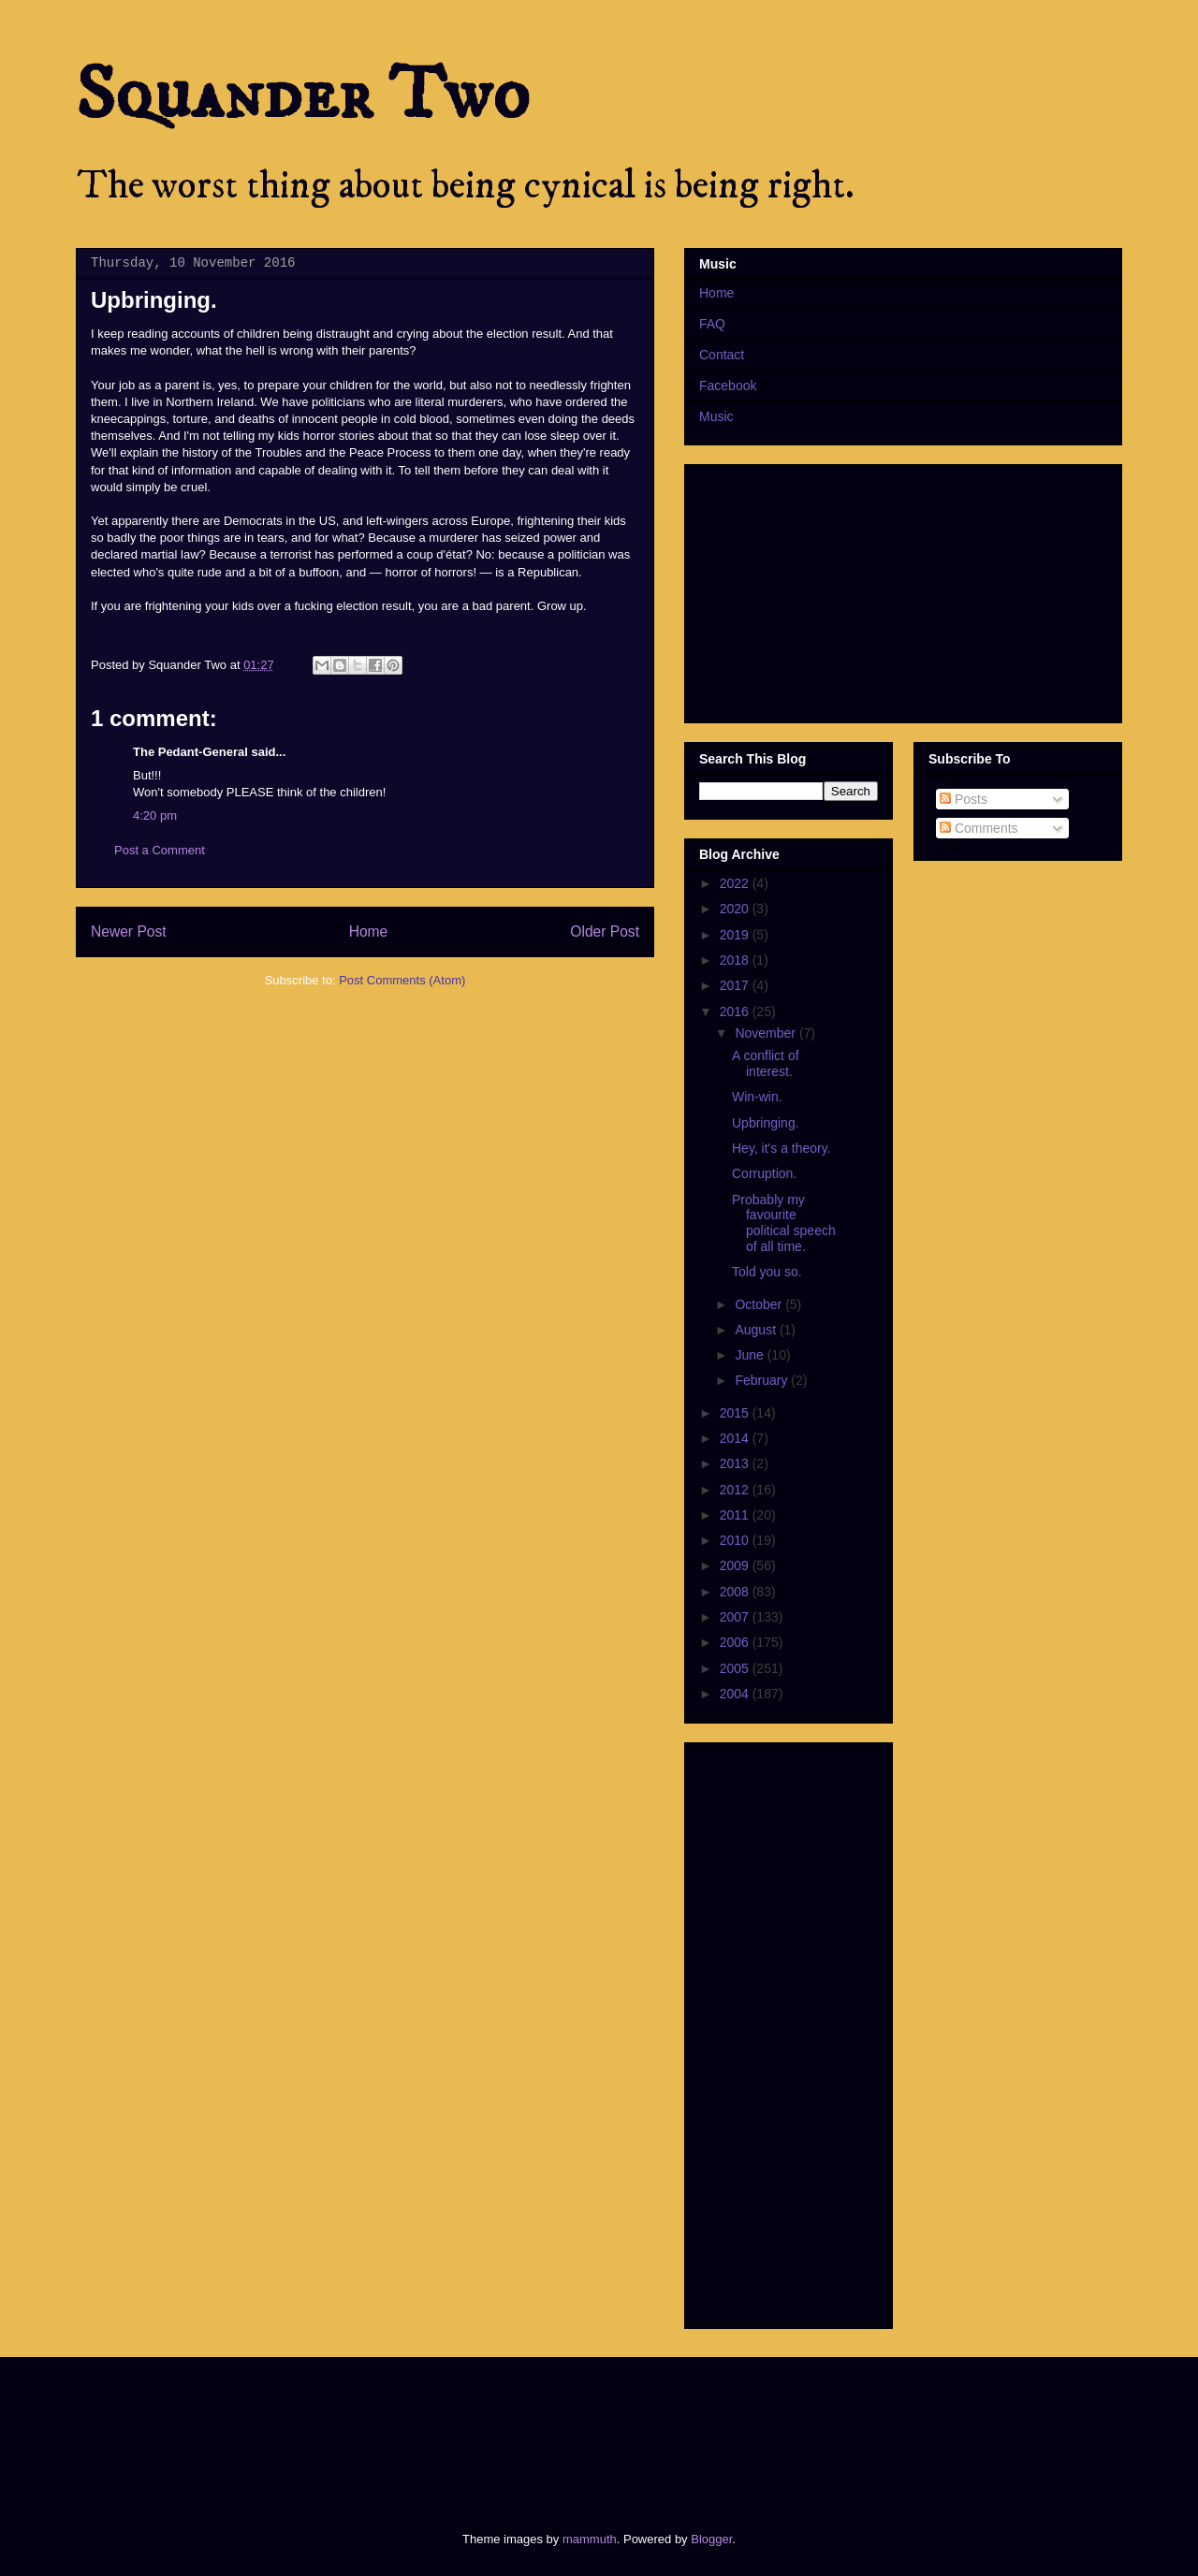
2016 (736, 1011)
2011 (736, 1514)
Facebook (727, 385)
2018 (736, 960)
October (760, 1304)
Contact (721, 354)
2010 (736, 1540)
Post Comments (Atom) (402, 980)
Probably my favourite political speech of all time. (784, 1223)
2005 (736, 1668)
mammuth (589, 2539)
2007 (736, 1616)
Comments (979, 828)
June (751, 1354)
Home (368, 931)
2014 (736, 1438)
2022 (736, 883)
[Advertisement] (415, 2428)
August (757, 1329)
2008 (736, 1591)
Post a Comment (159, 850)
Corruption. (764, 1173)
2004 (736, 1693)
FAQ (712, 323)
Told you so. (767, 1271)
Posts (963, 799)
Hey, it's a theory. (781, 1148)
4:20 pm (155, 815)
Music (716, 416)
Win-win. (757, 1096)
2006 (736, 1642)
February (763, 1380)
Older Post (604, 931)
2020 (736, 908)
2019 (736, 934)
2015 (736, 1412)
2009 (736, 1565)
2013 (736, 1463)
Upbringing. (765, 1122)
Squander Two (303, 95)
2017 (736, 985)
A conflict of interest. (765, 1063)
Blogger (711, 2539)
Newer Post (129, 931)
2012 (736, 1489)
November (766, 1033)
